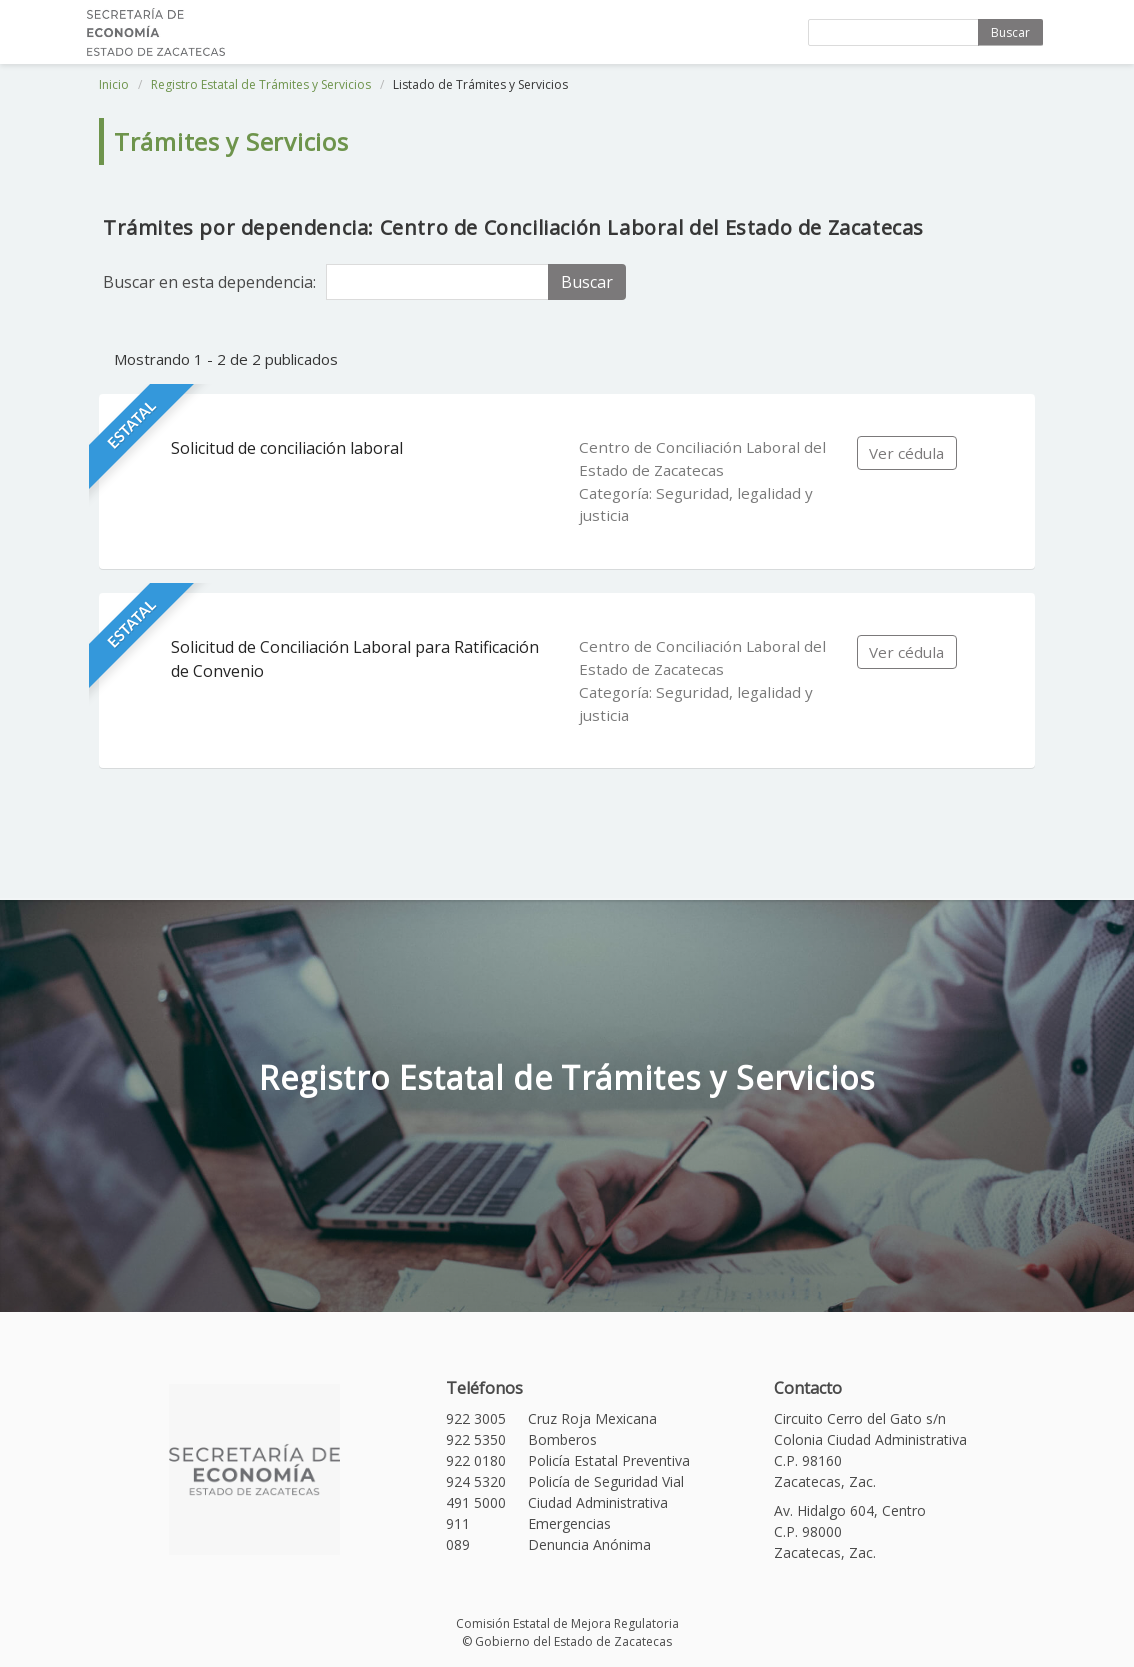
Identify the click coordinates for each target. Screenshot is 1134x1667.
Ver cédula (906, 453)
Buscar (1010, 32)
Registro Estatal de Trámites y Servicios (261, 84)
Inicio (114, 84)
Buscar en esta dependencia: (209, 282)
